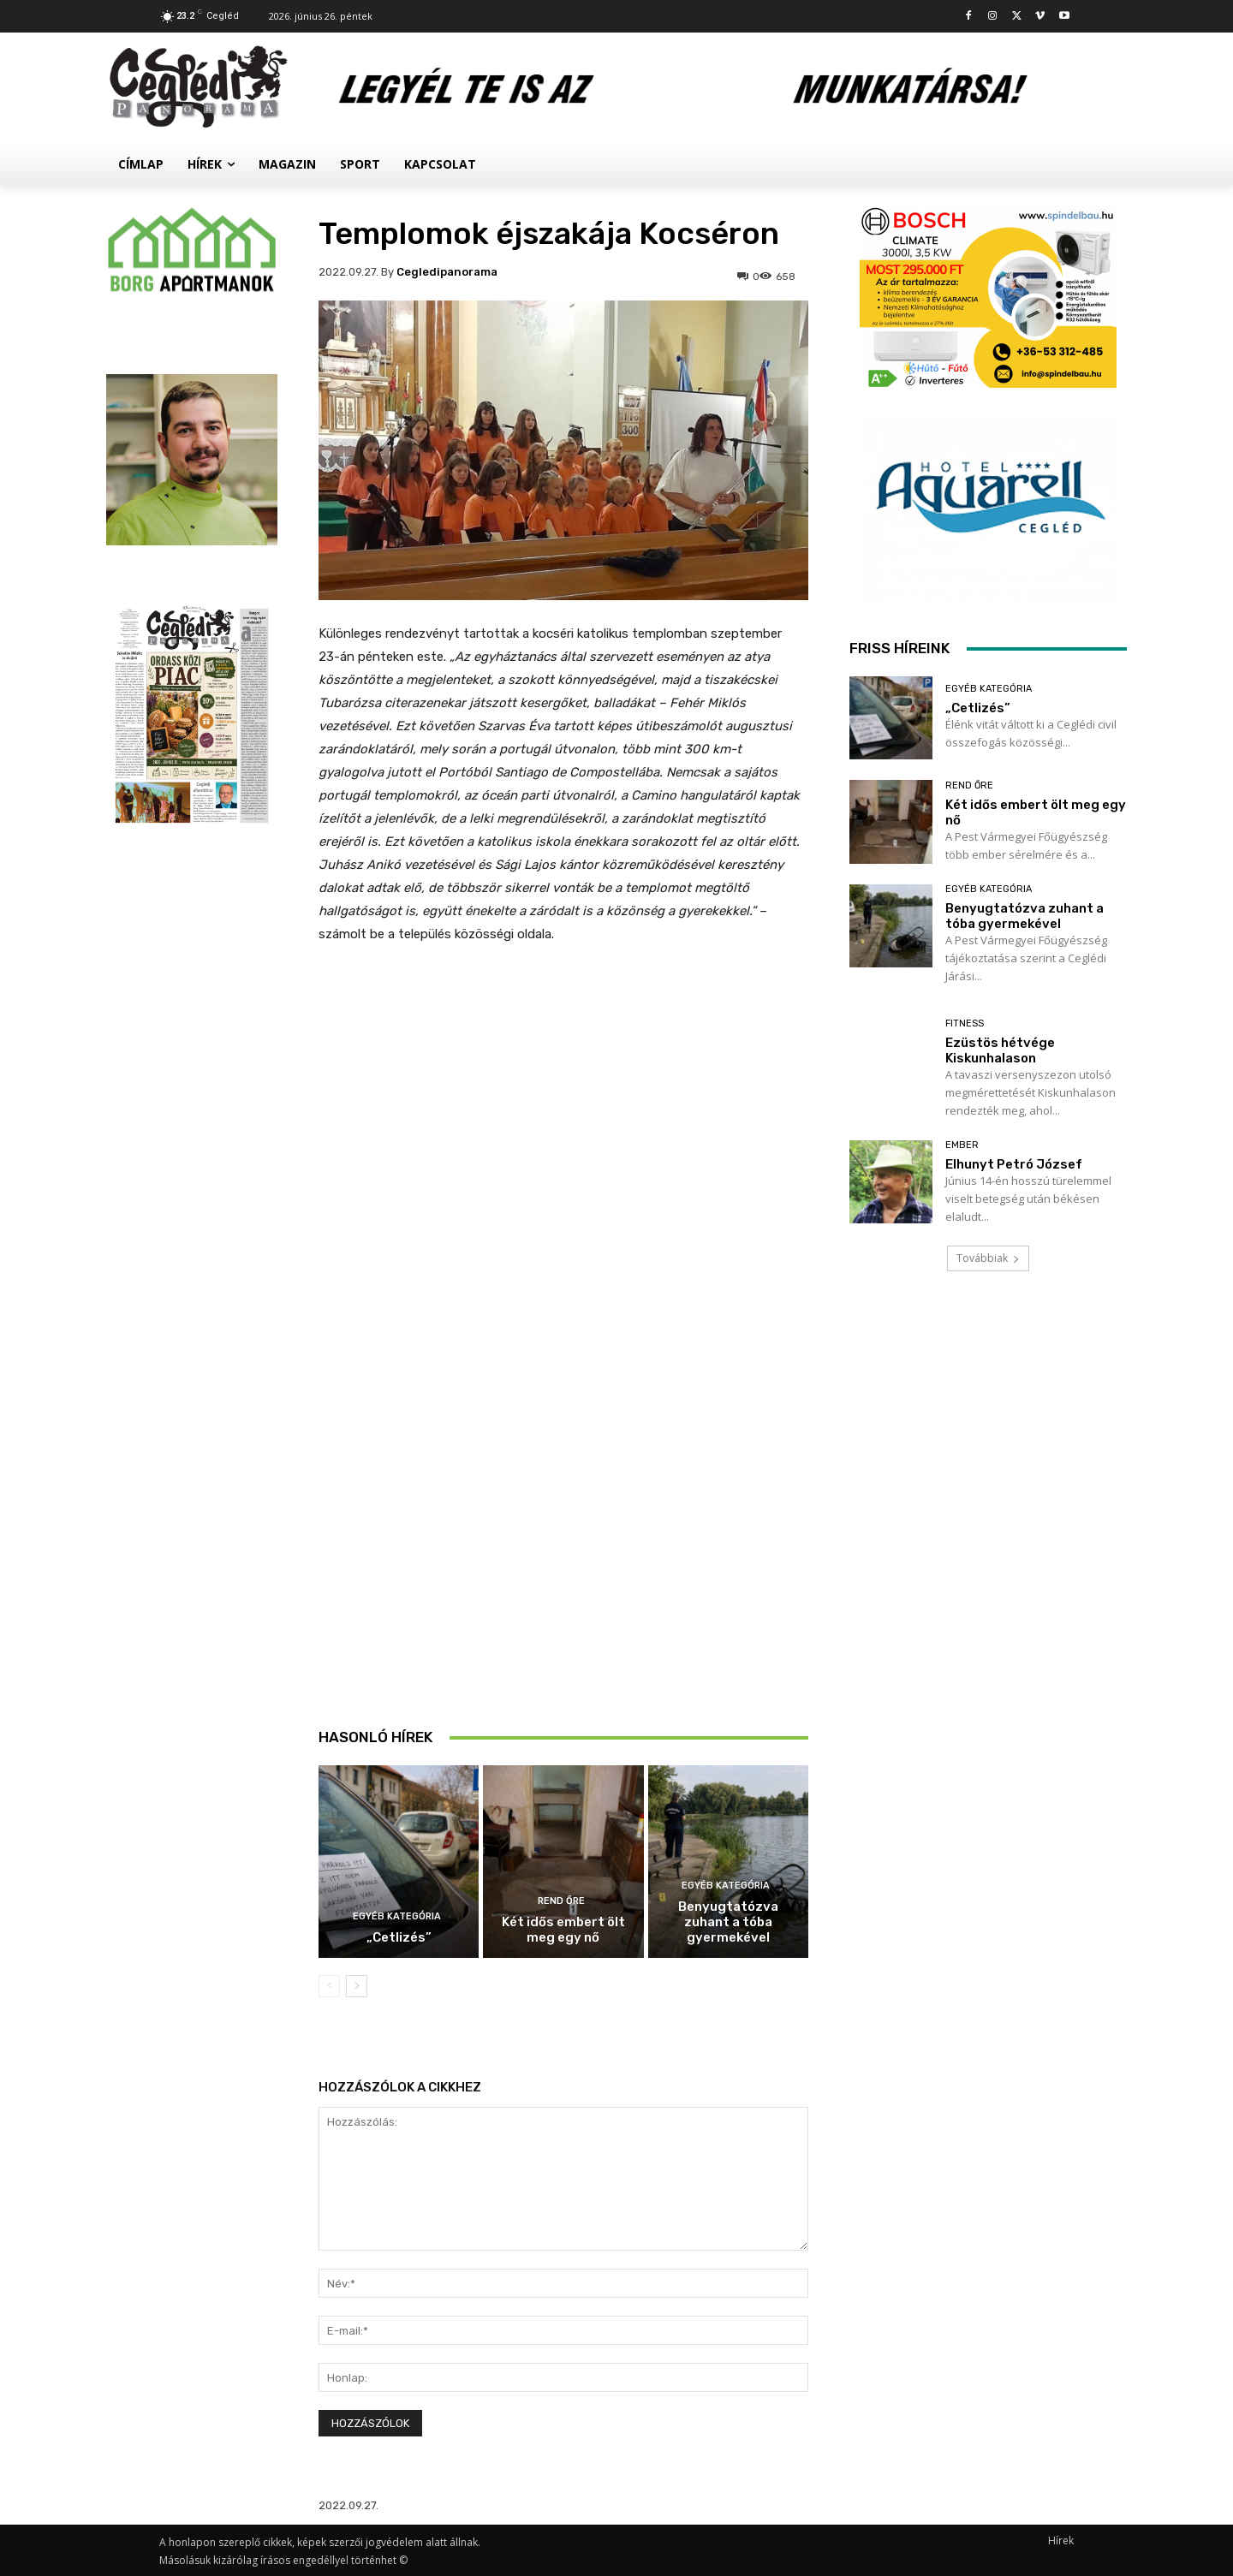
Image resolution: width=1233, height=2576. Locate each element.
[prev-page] (329, 1986)
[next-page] (356, 1986)
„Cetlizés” (399, 1937)
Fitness (964, 1023)
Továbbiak (988, 1258)
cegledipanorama (446, 271)
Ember (962, 1145)
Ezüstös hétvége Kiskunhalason (1000, 1050)
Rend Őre (561, 1901)
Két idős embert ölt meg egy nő (563, 1929)
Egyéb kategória (397, 1916)
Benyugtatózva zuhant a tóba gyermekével (728, 1922)
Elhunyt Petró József (1013, 1164)
